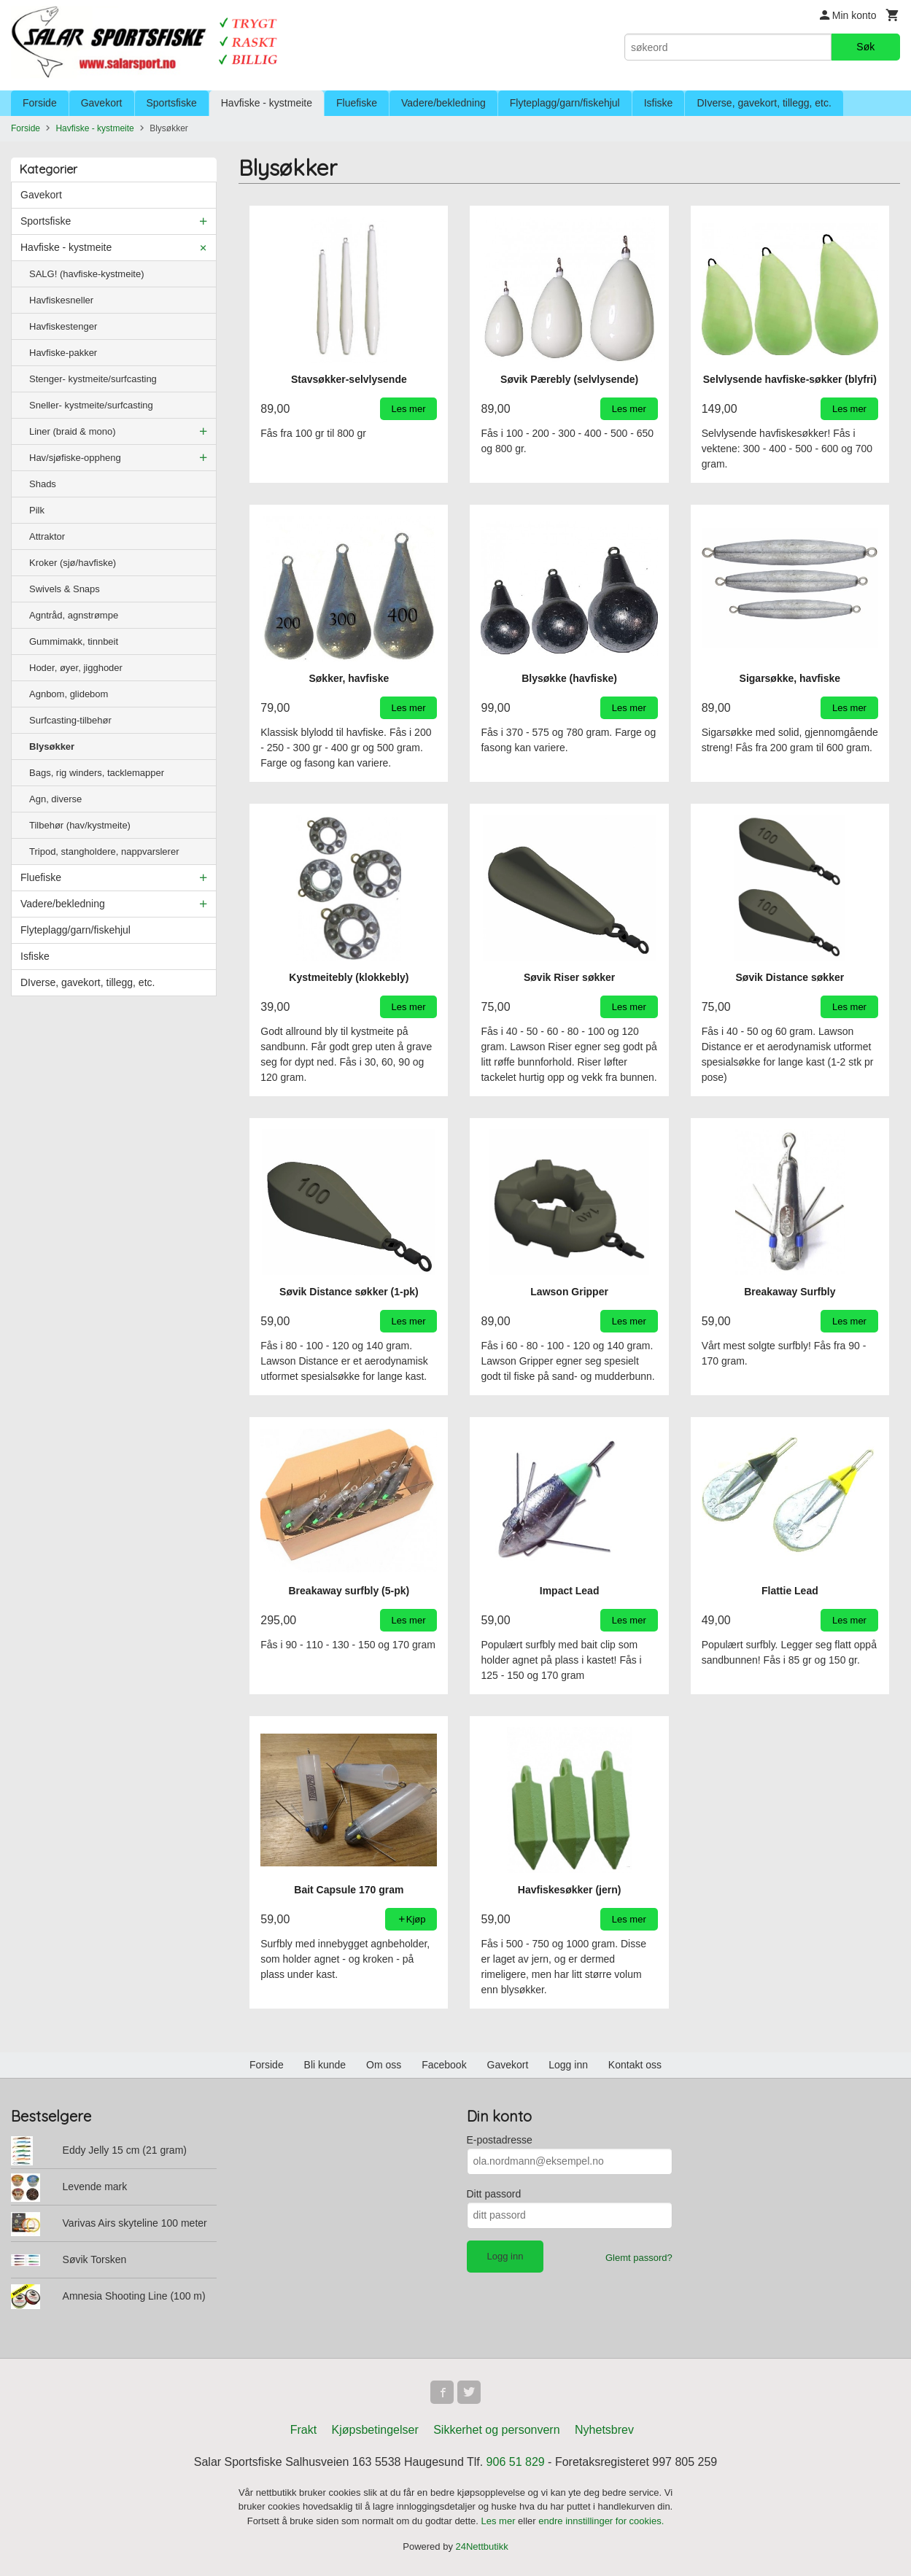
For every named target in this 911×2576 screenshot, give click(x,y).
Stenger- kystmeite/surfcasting (93, 378)
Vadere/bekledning (443, 103)
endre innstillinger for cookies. (601, 2520)
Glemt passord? (638, 2257)
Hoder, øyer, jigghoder (76, 667)
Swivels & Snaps (64, 588)
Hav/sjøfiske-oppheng (75, 457)
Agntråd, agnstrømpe (73, 615)
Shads (42, 483)
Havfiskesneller (61, 300)
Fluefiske (356, 103)
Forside (40, 103)
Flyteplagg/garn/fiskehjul (565, 103)
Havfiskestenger (63, 326)
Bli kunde (325, 2065)
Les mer (500, 2520)
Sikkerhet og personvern (496, 2430)
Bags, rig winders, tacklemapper (96, 772)
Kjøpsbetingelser (375, 2430)
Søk (865, 47)
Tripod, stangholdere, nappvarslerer (104, 851)
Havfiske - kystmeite (266, 103)
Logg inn (568, 2065)
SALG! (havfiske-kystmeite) (86, 273)
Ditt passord (494, 2194)
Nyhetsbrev (604, 2430)
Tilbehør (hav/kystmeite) (80, 825)
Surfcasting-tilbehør (70, 720)
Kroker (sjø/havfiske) (72, 562)
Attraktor (47, 536)
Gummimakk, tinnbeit (73, 641)
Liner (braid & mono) (72, 431)
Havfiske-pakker (63, 352)
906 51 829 (515, 2462)
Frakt (303, 2430)
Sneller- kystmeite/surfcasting (91, 405)
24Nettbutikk (482, 2546)
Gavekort (102, 103)
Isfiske (658, 103)
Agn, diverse (55, 799)
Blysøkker (51, 746)
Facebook (444, 2065)
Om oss (383, 2065)
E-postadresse (499, 2140)
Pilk (36, 510)
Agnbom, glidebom (68, 693)
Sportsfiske (172, 103)
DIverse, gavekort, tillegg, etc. (764, 103)
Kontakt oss (635, 2065)
